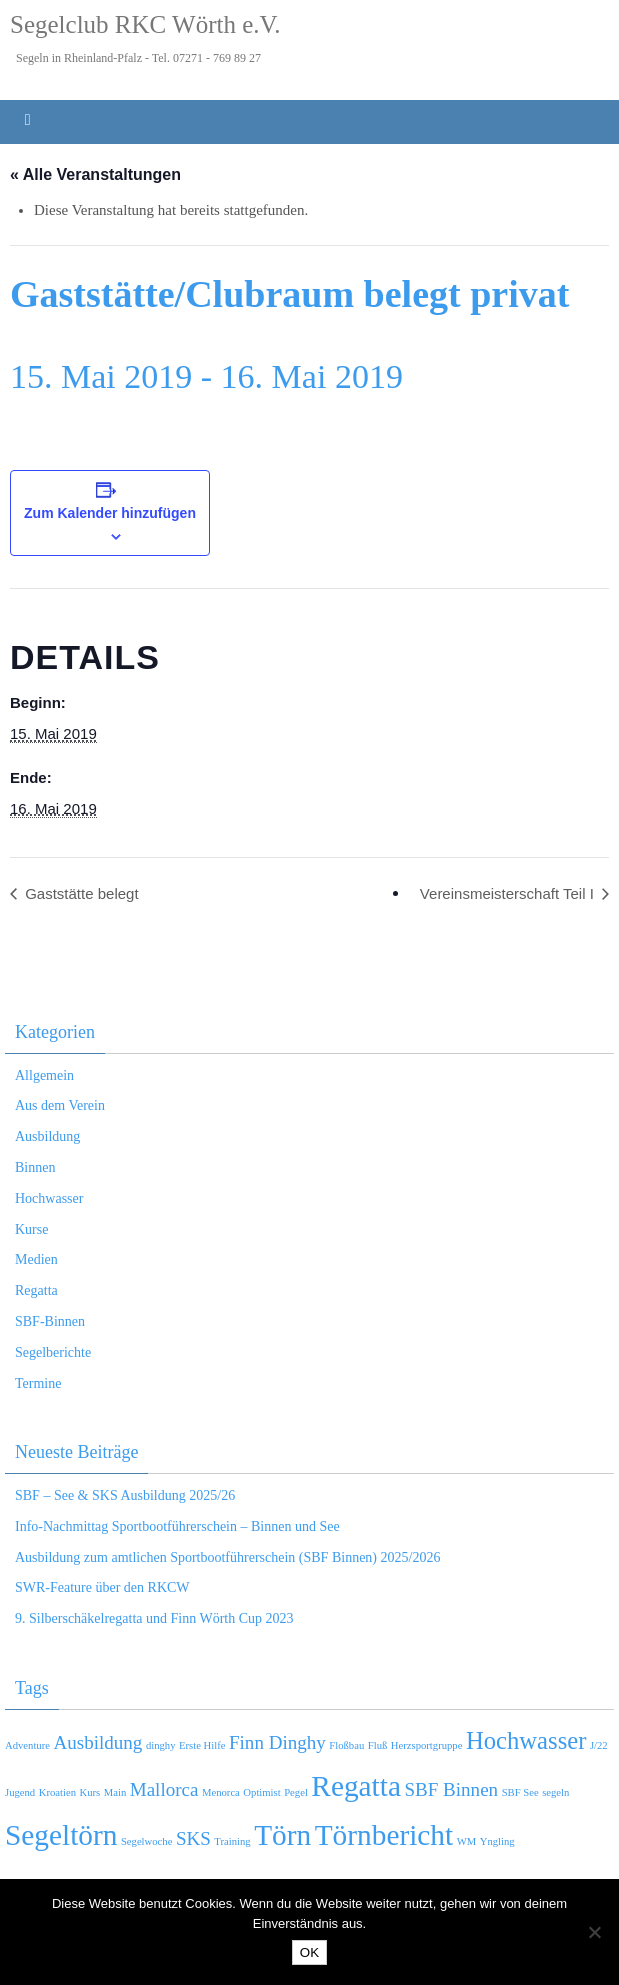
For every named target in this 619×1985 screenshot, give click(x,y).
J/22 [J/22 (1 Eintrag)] (599, 1745)
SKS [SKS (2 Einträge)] (193, 1838)
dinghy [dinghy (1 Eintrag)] (161, 1745)
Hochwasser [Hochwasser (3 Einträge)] (526, 1740)
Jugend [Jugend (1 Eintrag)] (20, 1792)
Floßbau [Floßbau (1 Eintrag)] (346, 1745)
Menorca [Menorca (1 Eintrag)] (221, 1792)
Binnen (35, 1167)
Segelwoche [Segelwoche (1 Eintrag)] (147, 1841)
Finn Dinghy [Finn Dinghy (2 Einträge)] (277, 1742)
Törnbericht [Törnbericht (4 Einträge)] (384, 1835)
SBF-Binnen (50, 1321)
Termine (38, 1383)
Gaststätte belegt (80, 893)
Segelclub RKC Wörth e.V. (145, 24)
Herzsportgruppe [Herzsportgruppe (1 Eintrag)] (427, 1745)
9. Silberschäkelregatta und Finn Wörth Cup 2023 (154, 1618)
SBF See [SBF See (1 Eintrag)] (520, 1792)
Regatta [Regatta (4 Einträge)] (356, 1786)
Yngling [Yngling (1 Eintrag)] (497, 1841)
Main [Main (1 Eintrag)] (115, 1792)
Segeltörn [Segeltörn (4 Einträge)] (61, 1835)
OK (309, 1952)
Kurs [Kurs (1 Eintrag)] (90, 1792)
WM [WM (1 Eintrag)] (467, 1841)
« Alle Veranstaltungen (95, 174)
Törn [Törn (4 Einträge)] (282, 1835)
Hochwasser (49, 1198)
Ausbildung (47, 1136)
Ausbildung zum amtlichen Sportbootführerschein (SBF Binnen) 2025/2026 (227, 1557)
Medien (36, 1259)
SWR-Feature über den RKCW (102, 1587)
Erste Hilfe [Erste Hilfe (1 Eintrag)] (202, 1745)
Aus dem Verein (60, 1105)
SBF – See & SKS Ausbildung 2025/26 (125, 1495)
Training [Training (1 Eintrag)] (232, 1841)
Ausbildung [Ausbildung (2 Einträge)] (97, 1742)
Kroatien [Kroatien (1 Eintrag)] (57, 1792)
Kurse (31, 1229)
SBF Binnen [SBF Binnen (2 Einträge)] (451, 1789)
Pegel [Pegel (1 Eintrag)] (296, 1792)
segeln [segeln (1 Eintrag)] (555, 1792)
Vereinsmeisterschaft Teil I (509, 893)
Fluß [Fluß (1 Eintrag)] (378, 1745)
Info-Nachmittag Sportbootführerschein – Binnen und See (177, 1526)
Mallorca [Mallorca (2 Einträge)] (164, 1789)
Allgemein (44, 1075)
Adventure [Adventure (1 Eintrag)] (27, 1745)
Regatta (36, 1290)
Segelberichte (53, 1352)
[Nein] (594, 1932)
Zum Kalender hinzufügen (110, 513)
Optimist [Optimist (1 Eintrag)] (261, 1792)
